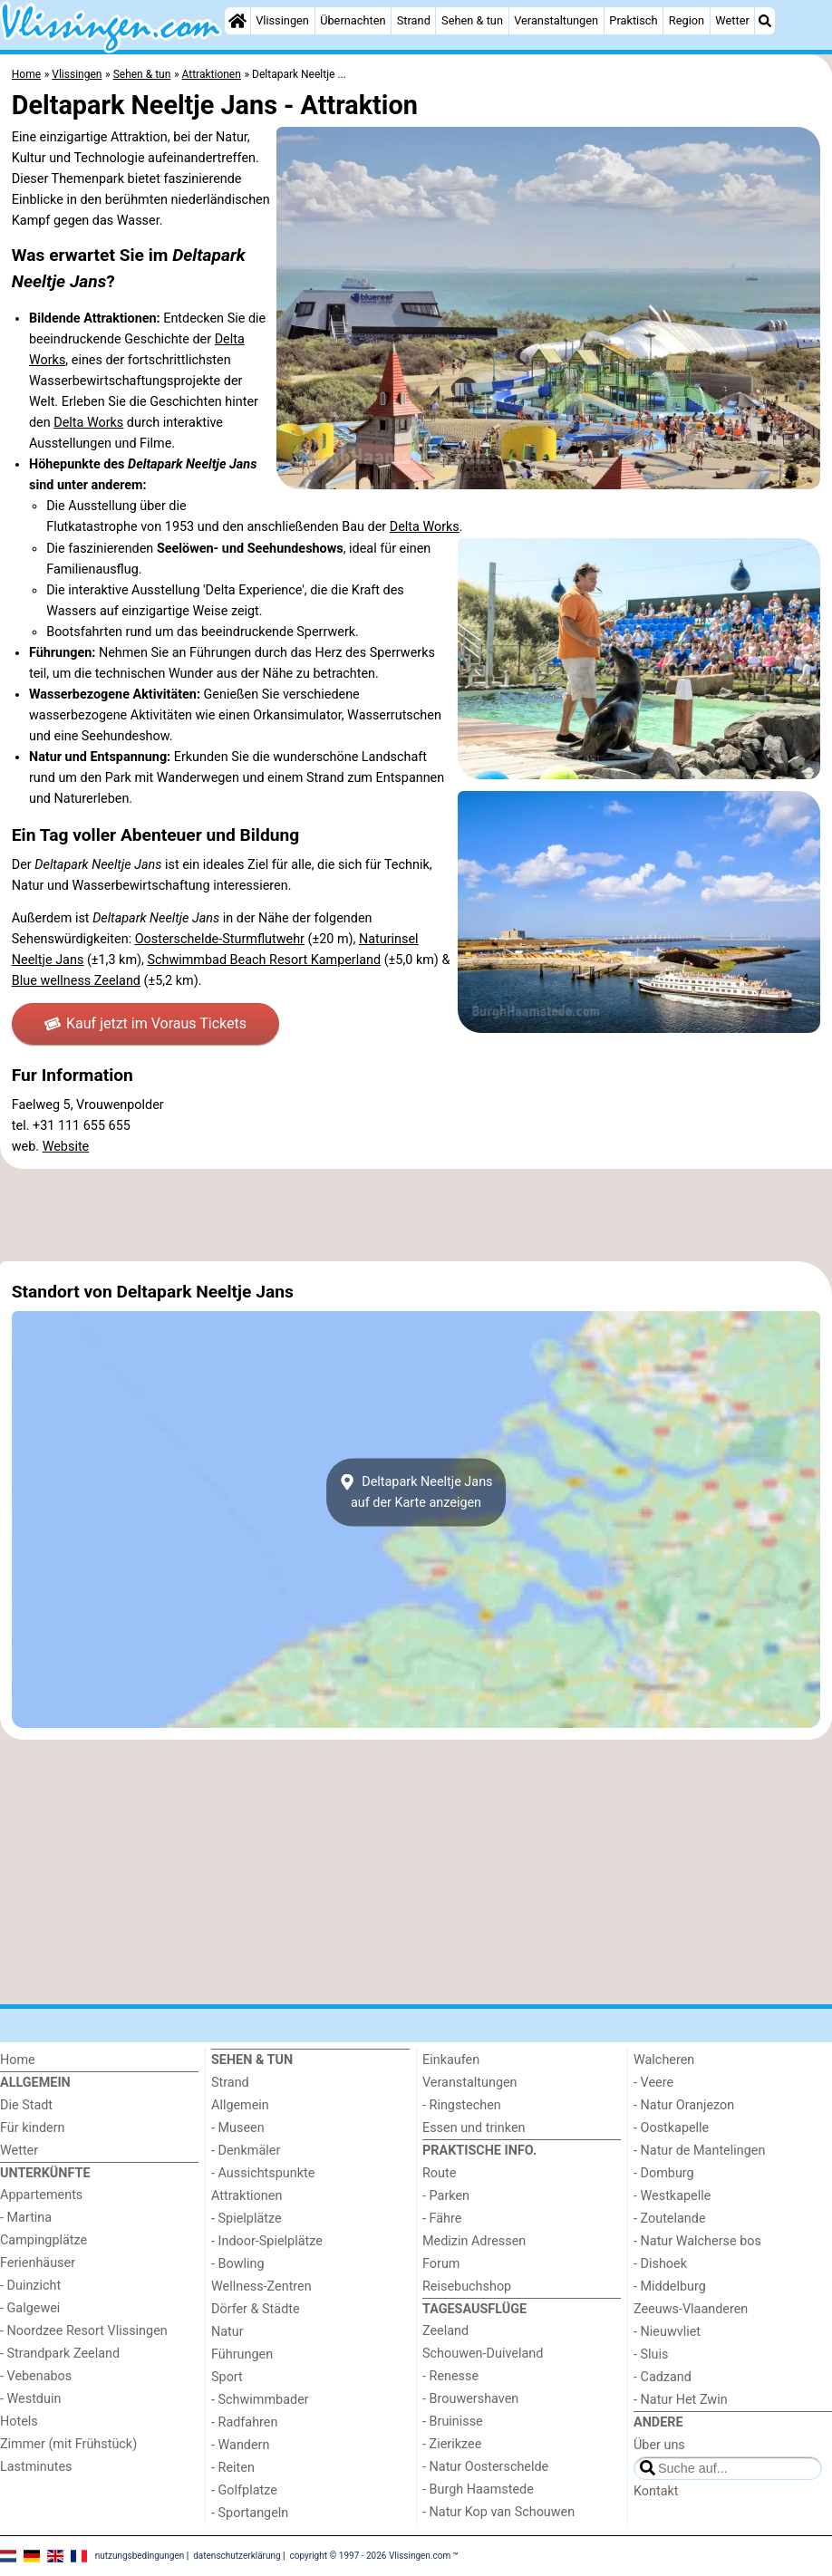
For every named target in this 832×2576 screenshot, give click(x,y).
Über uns (659, 2445)
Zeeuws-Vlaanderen (691, 2309)
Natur (227, 2332)
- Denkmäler (245, 2150)
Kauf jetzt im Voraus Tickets (145, 1023)
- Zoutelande (670, 2218)
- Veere (653, 2082)
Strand (414, 20)
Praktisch (633, 20)
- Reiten (233, 2467)
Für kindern (32, 2128)
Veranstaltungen (556, 20)
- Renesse (450, 2376)
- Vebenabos (36, 2376)
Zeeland (445, 2331)
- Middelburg (670, 2286)
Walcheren (664, 2060)
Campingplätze (43, 2240)
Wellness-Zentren (261, 2286)
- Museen (238, 2128)
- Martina (26, 2217)
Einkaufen (450, 2060)
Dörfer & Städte (255, 2309)
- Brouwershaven (470, 2399)
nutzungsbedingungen (140, 2556)
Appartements (41, 2195)
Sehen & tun (472, 20)
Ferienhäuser (37, 2263)
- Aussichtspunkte (262, 2173)
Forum (441, 2264)
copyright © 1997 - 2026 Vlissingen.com (370, 2556)
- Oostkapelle (671, 2128)
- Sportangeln (249, 2513)
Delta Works (88, 422)
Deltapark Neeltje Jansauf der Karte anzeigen (415, 1492)
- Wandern (240, 2445)
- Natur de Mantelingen (699, 2150)
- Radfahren (244, 2422)
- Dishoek (660, 2264)
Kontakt (656, 2491)
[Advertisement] (416, 1215)
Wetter (732, 20)
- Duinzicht (30, 2285)
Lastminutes (36, 2467)
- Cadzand (663, 2377)
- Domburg (664, 2173)
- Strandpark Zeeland (60, 2353)
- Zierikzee (451, 2444)
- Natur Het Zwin (681, 2399)
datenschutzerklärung (236, 2556)
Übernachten (352, 20)
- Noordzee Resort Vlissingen (84, 2331)
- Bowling (238, 2264)
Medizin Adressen (474, 2241)
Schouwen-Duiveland (482, 2353)
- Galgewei (30, 2308)
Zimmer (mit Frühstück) (68, 2444)
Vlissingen (282, 20)
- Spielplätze (246, 2218)
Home (17, 2060)
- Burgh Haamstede (478, 2489)
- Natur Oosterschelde (485, 2467)
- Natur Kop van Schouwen (498, 2512)
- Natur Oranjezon (684, 2105)
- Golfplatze (244, 2490)
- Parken (445, 2196)
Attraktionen (246, 2196)
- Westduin (30, 2399)
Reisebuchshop (466, 2286)
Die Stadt (26, 2105)
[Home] (237, 20)
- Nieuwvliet (667, 2332)
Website (66, 1146)
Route (439, 2173)
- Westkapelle (672, 2196)
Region (686, 20)
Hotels (19, 2421)
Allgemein (240, 2105)
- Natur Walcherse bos (697, 2241)
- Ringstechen (461, 2105)
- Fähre (441, 2218)
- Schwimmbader (260, 2399)
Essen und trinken (474, 2128)
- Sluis (651, 2354)
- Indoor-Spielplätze (267, 2241)
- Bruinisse (452, 2421)
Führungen (242, 2354)
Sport (227, 2377)
